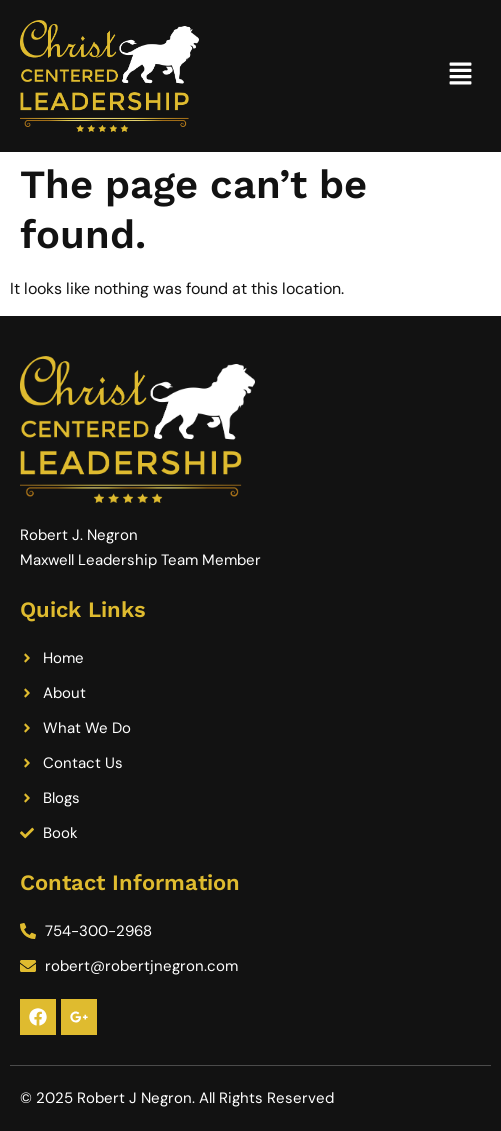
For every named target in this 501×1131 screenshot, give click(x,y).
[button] (461, 76)
